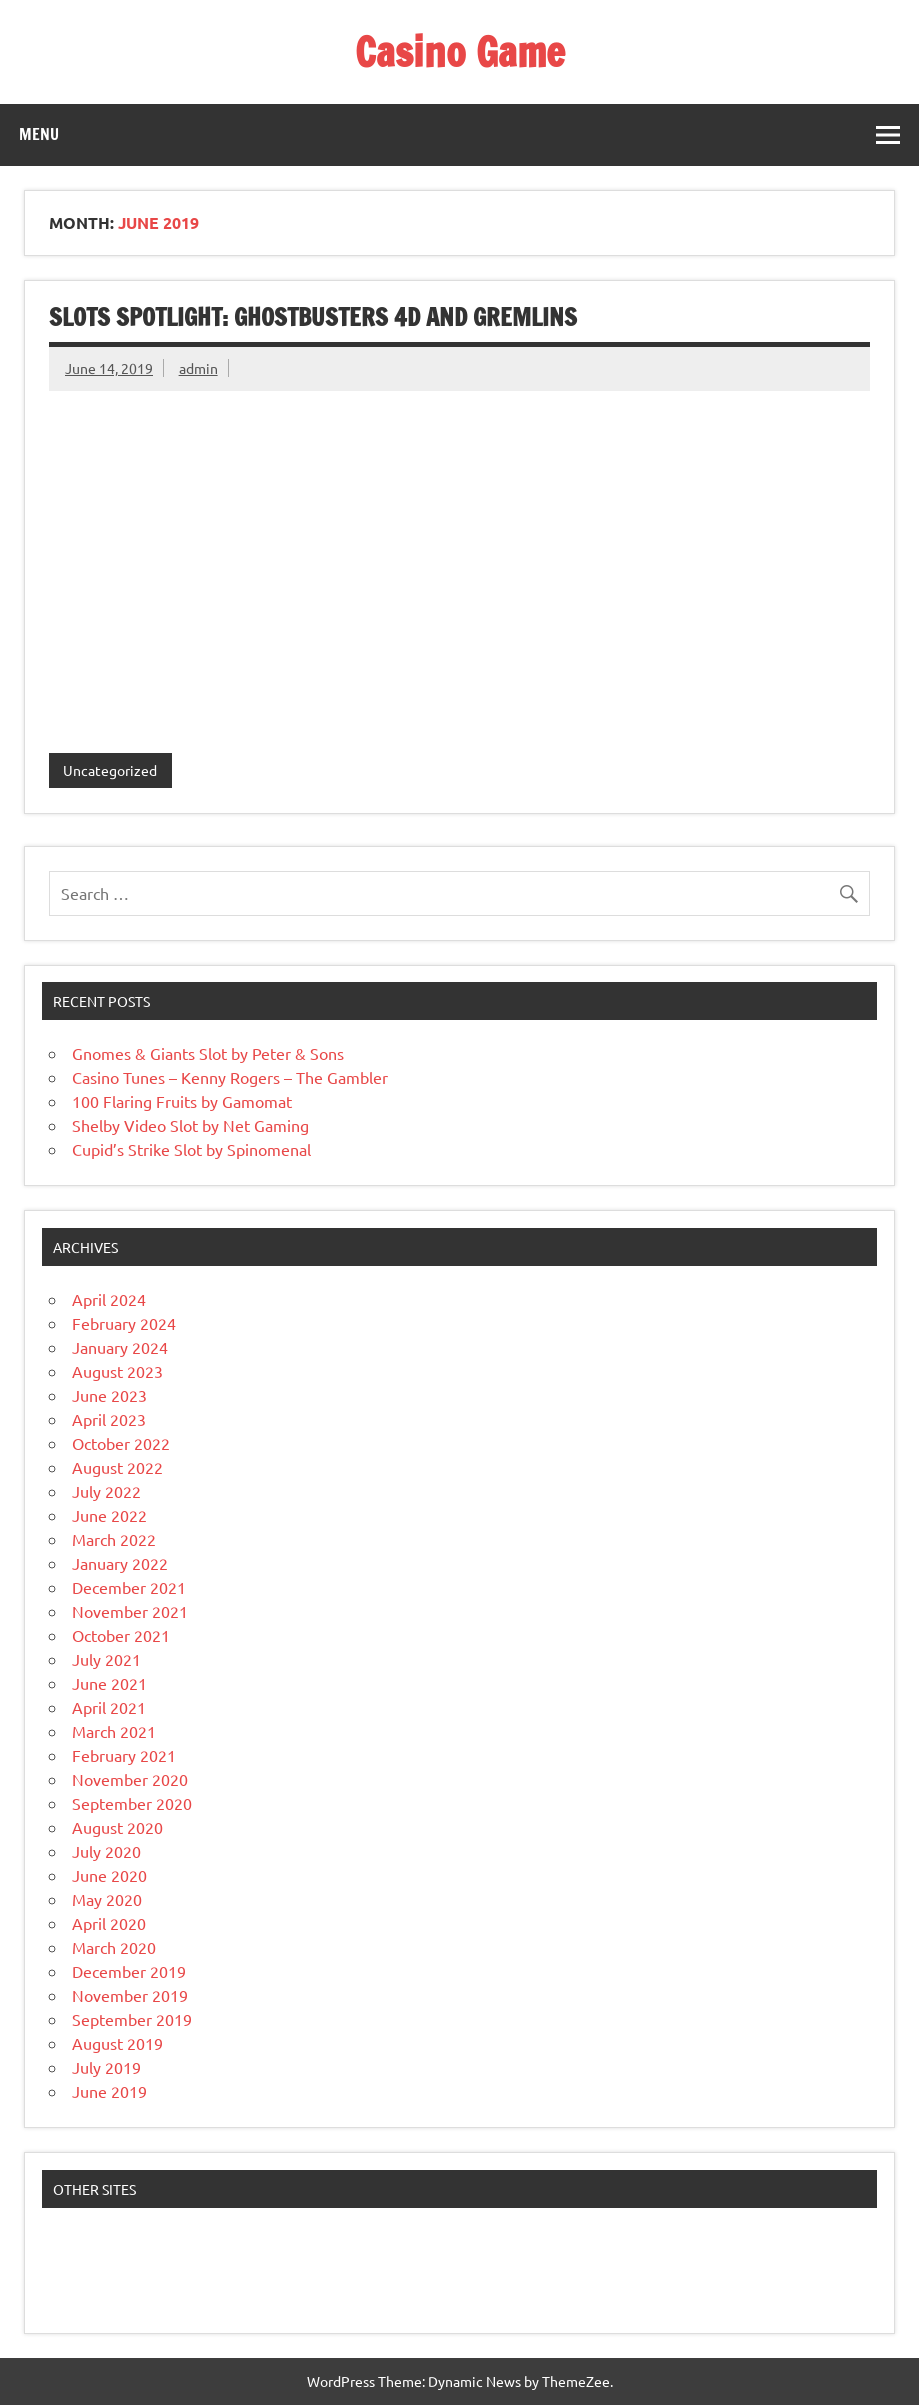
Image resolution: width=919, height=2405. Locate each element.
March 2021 (114, 1731)
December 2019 (129, 1971)
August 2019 (117, 2043)
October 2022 (121, 1443)
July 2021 (106, 1659)
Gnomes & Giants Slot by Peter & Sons (208, 1053)
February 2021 (124, 1755)
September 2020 (132, 1803)
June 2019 (109, 2091)
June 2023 (109, 1395)
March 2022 (114, 1539)
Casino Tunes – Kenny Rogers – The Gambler (230, 1077)
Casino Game (460, 51)
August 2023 (117, 1371)
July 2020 (106, 1851)
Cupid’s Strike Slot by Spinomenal (191, 1149)
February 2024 (124, 1323)
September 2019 (132, 2019)
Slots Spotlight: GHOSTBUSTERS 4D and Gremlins (313, 317)
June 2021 (109, 1683)
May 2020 (107, 1899)
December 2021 (129, 1587)
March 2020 (114, 1947)
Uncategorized (110, 770)
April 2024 (109, 1299)
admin (198, 368)
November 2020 (130, 1779)
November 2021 (130, 1611)
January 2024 (120, 1347)
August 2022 (117, 1467)
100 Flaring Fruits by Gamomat (182, 1101)
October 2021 (121, 1635)
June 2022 (109, 1515)
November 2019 (130, 1995)
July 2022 (106, 1491)
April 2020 (109, 1923)
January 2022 (120, 1563)
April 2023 (109, 1419)
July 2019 (106, 2067)
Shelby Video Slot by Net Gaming (190, 1125)
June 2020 (109, 1875)
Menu (39, 134)
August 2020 (117, 1827)
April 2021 (109, 1707)
